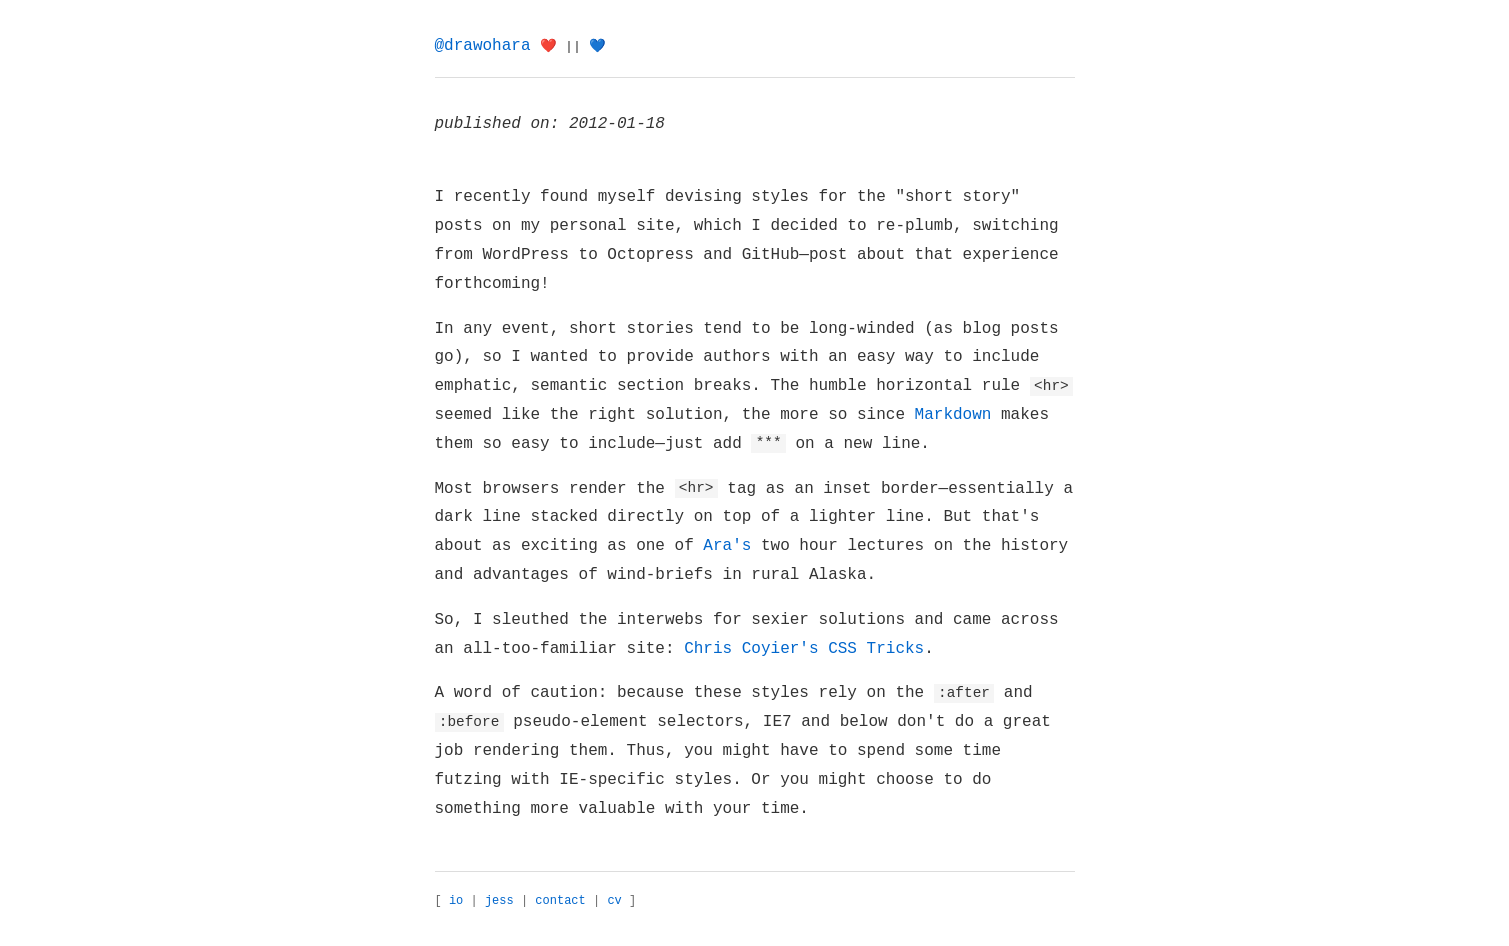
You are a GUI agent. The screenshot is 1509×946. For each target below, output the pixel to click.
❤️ (548, 46)
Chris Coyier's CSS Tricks (804, 649)
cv (614, 901)
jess (499, 901)
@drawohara (483, 46)
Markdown (953, 415)
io (456, 901)
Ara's (727, 546)
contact (560, 901)
